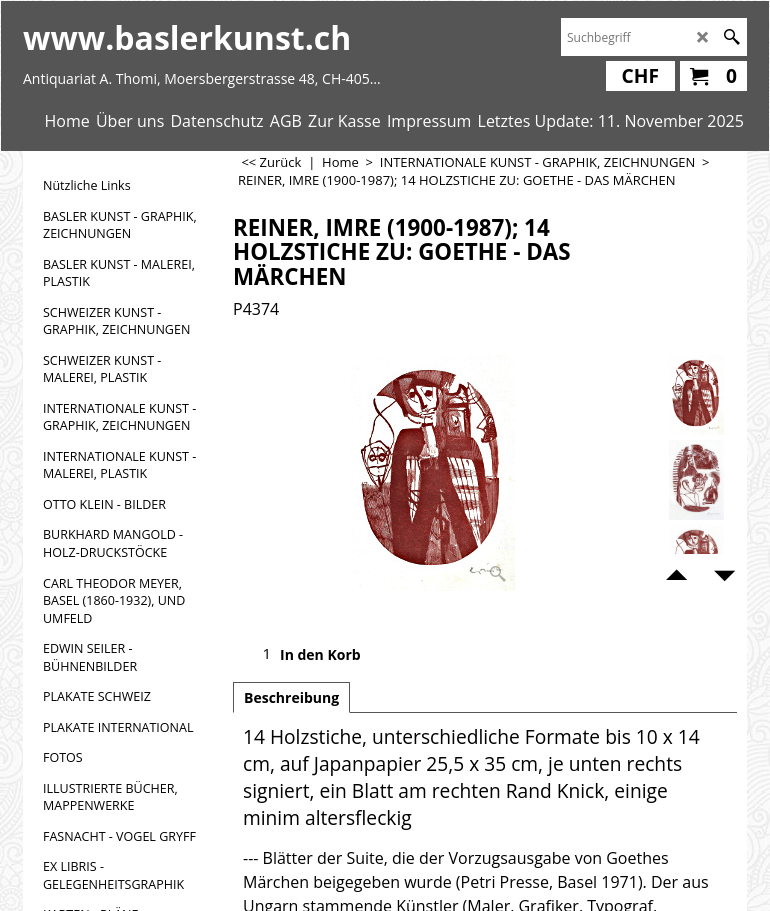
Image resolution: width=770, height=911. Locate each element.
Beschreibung (291, 697)
